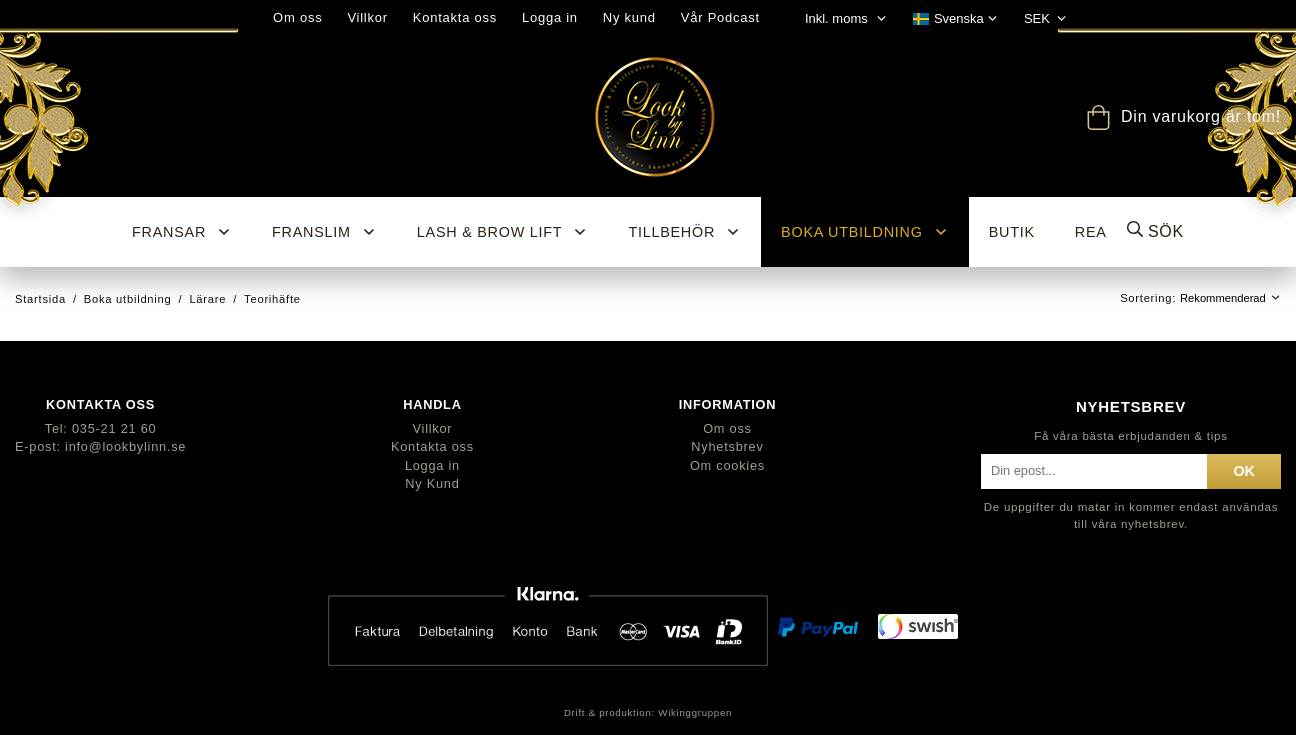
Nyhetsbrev (727, 446)
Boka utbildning (865, 232)
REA (1091, 232)
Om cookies (727, 465)
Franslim (324, 232)
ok (1244, 471)
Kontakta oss (455, 17)
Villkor (367, 17)
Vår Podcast (720, 17)
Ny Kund (432, 483)
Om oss (297, 17)
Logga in (550, 17)
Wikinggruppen (695, 712)
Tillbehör (684, 232)
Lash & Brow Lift (503, 232)
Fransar (182, 232)
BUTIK (1012, 232)
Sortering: (1150, 298)
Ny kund (629, 17)
